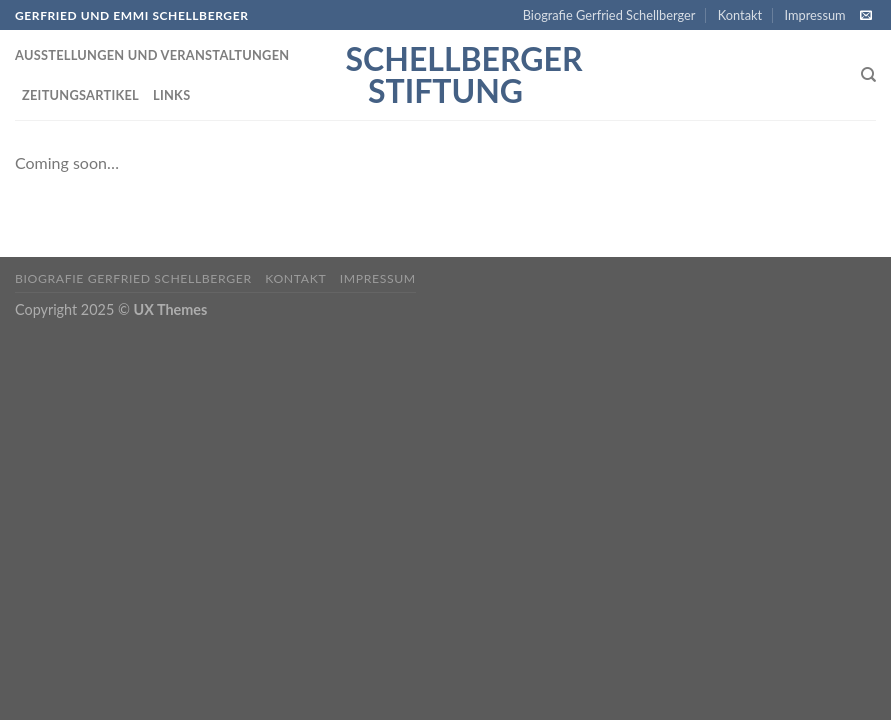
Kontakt (740, 15)
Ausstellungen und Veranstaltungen (152, 55)
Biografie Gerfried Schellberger (609, 15)
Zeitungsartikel (80, 95)
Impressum (815, 15)
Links (171, 95)
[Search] (868, 75)
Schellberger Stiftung (446, 75)
